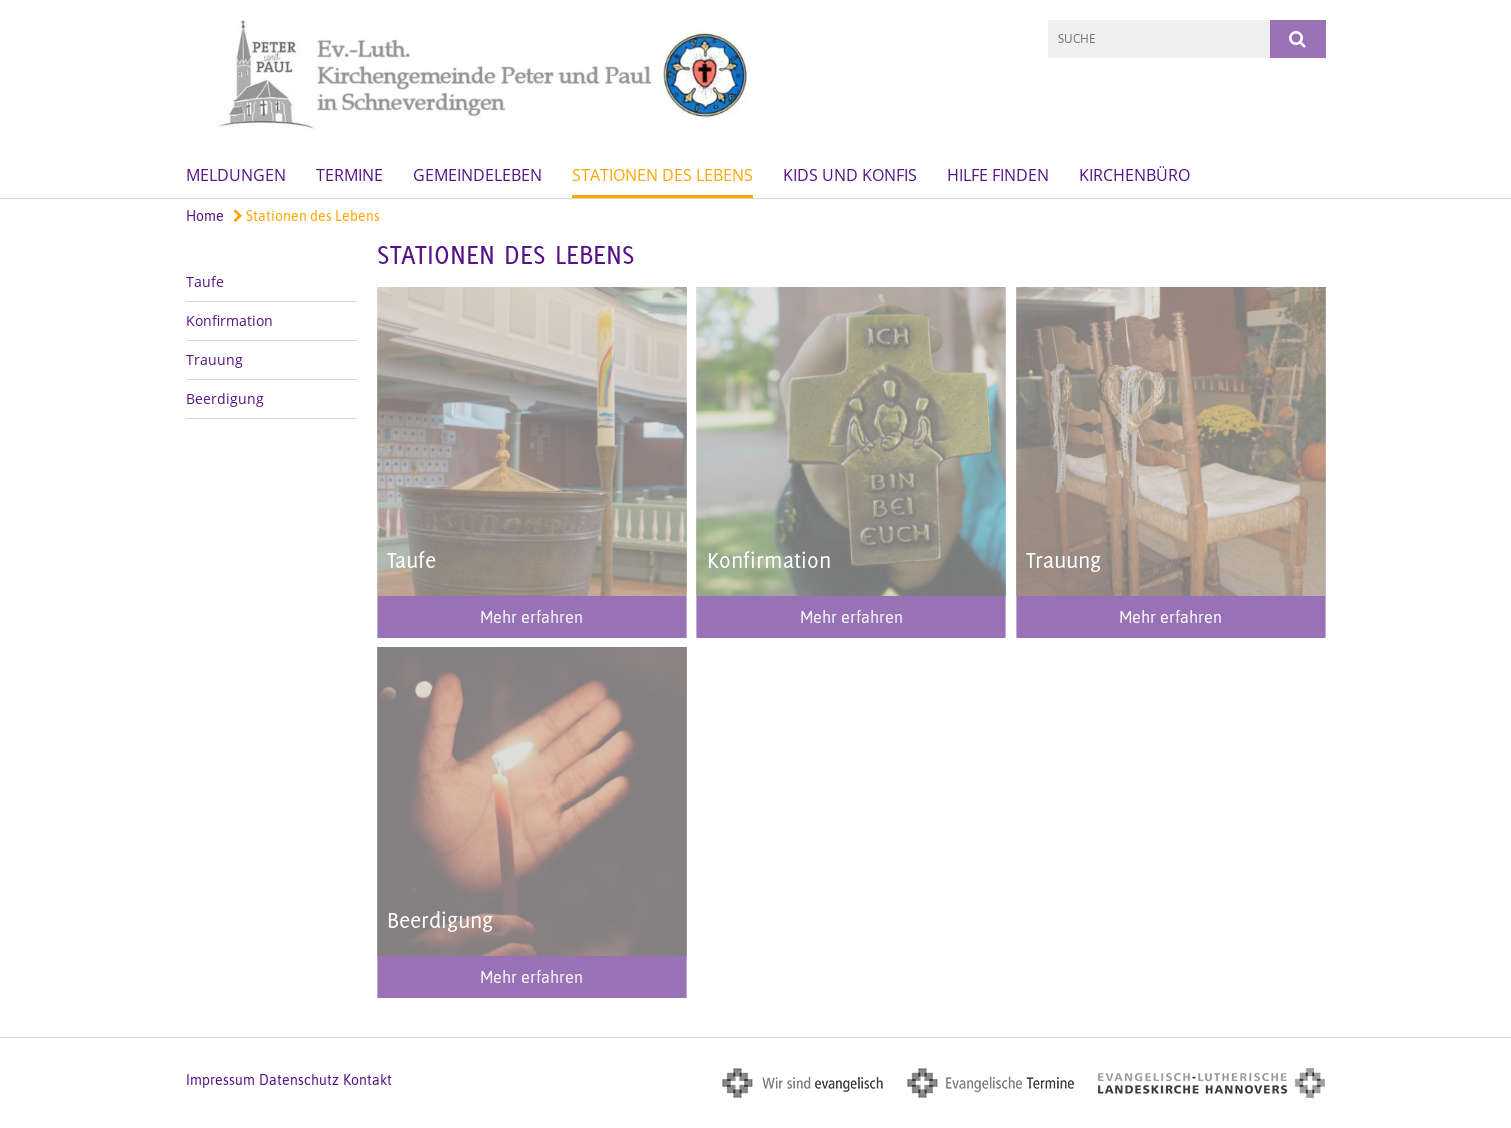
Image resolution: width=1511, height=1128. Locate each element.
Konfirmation (229, 320)
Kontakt (367, 1080)
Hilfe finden (998, 175)
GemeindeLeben (477, 175)
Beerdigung (225, 398)
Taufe (205, 281)
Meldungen (236, 175)
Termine (349, 175)
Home (205, 216)
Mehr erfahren (531, 617)
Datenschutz (299, 1080)
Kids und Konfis (850, 175)
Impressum (220, 1080)
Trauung (214, 359)
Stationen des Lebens (662, 175)
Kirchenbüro (1134, 175)
